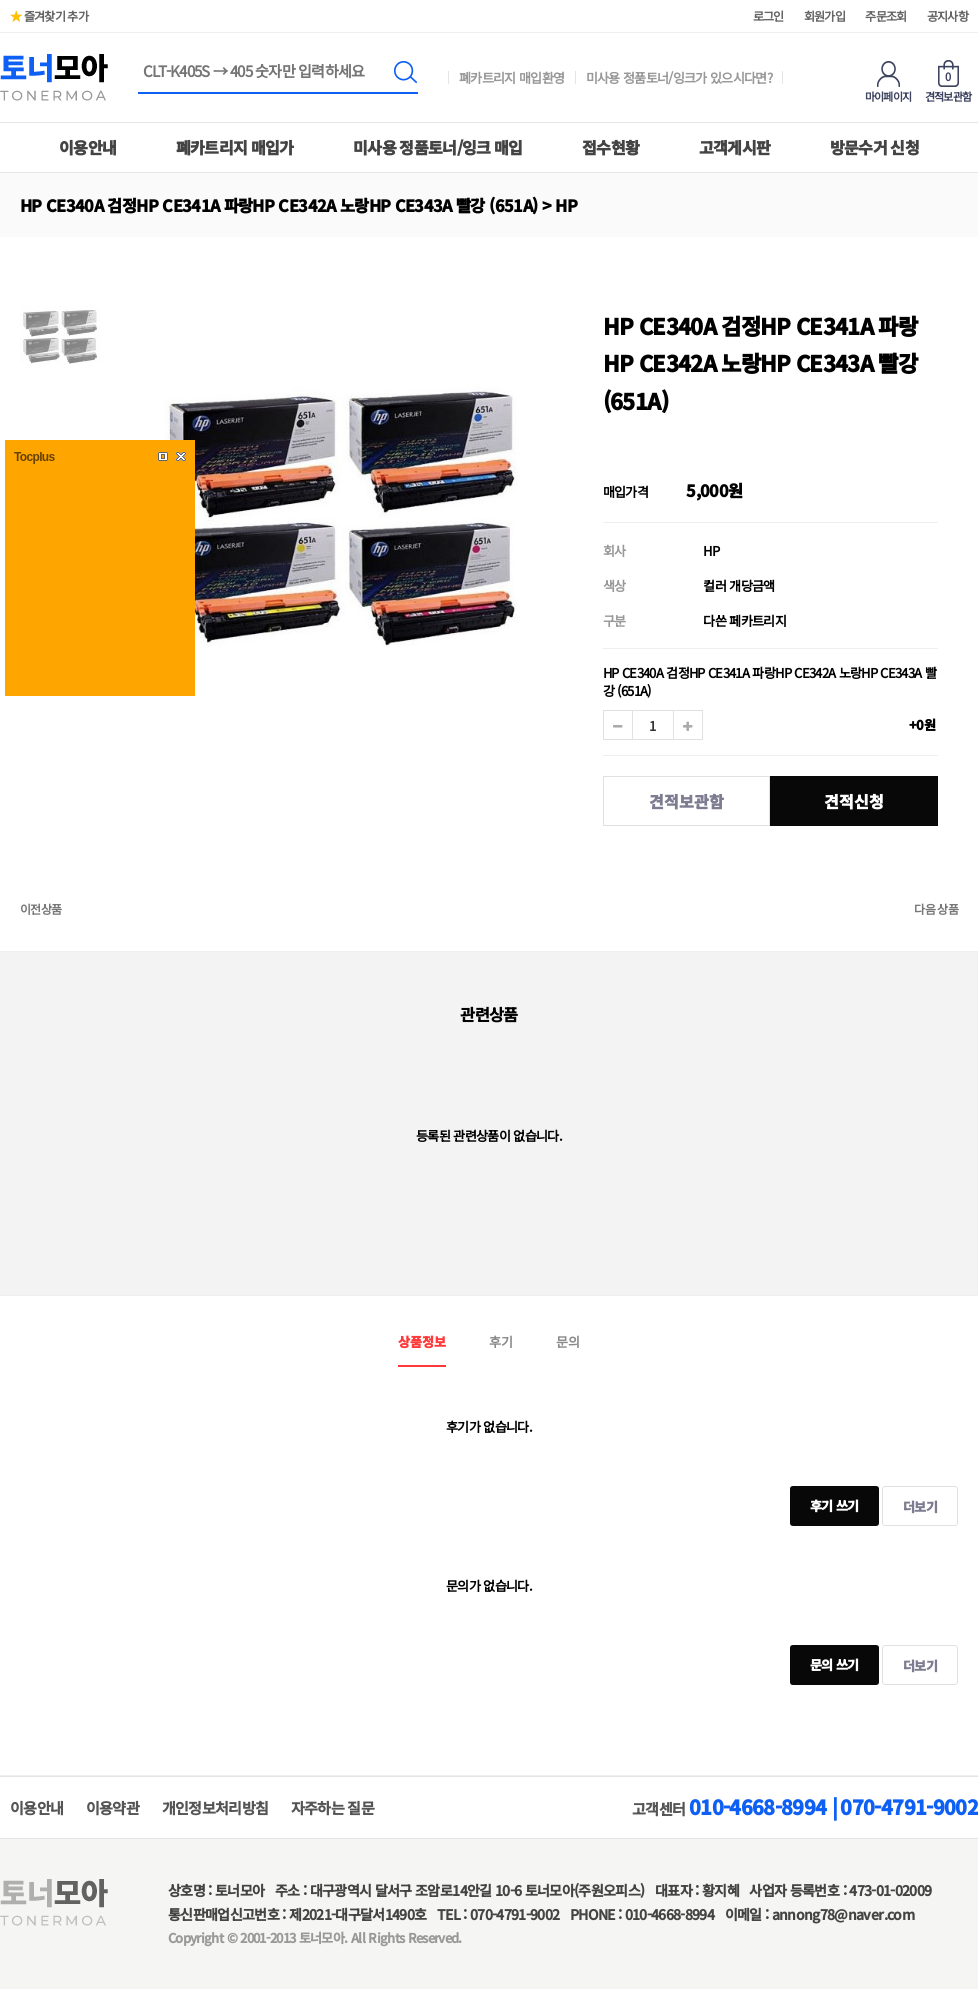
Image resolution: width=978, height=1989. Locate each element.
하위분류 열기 (66, 204)
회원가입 (824, 15)
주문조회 (885, 15)
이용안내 (87, 147)
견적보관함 (686, 801)
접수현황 (610, 147)
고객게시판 (735, 147)
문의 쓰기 (824, 1659)
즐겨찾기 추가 (49, 15)
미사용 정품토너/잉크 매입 (438, 147)
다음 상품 (936, 908)
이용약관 (112, 1807)
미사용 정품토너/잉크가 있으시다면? (679, 77)
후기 (501, 1341)
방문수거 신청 (874, 147)
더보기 (920, 1506)
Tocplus (34, 457)
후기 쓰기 (824, 1500)
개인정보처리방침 (215, 1807)
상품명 (138, 62)
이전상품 (40, 908)
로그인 (768, 15)
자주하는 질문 (332, 1807)
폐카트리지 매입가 (235, 147)
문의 (568, 1341)
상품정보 (422, 1341)
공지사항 (947, 15)
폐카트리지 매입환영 (512, 77)
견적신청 (854, 801)
